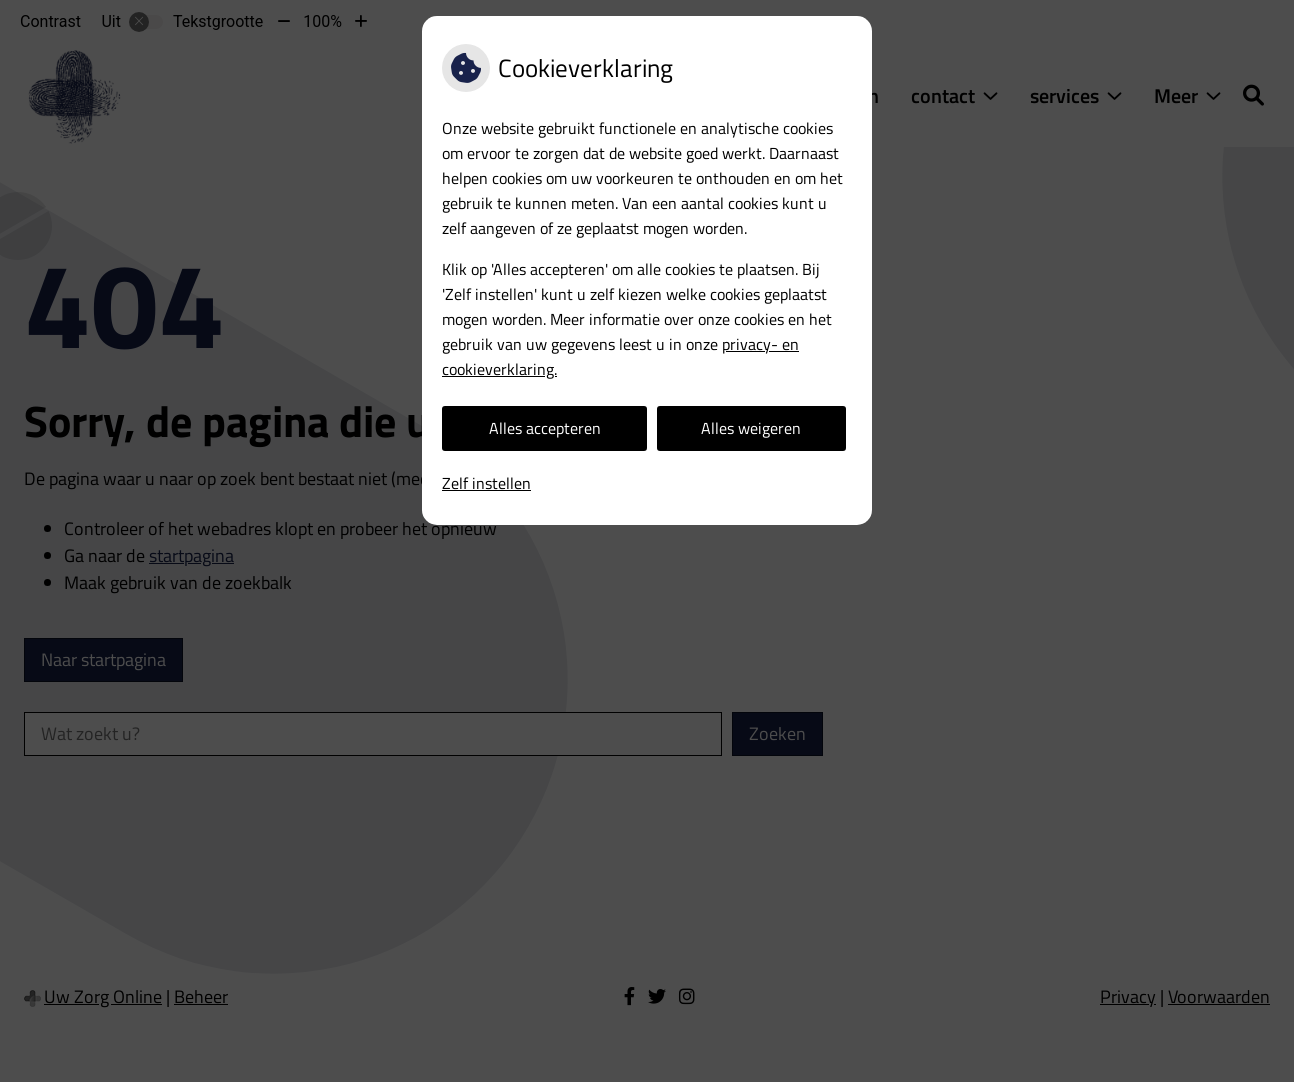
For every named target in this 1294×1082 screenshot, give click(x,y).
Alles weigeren (751, 428)
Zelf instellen (486, 483)
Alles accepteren (545, 428)
